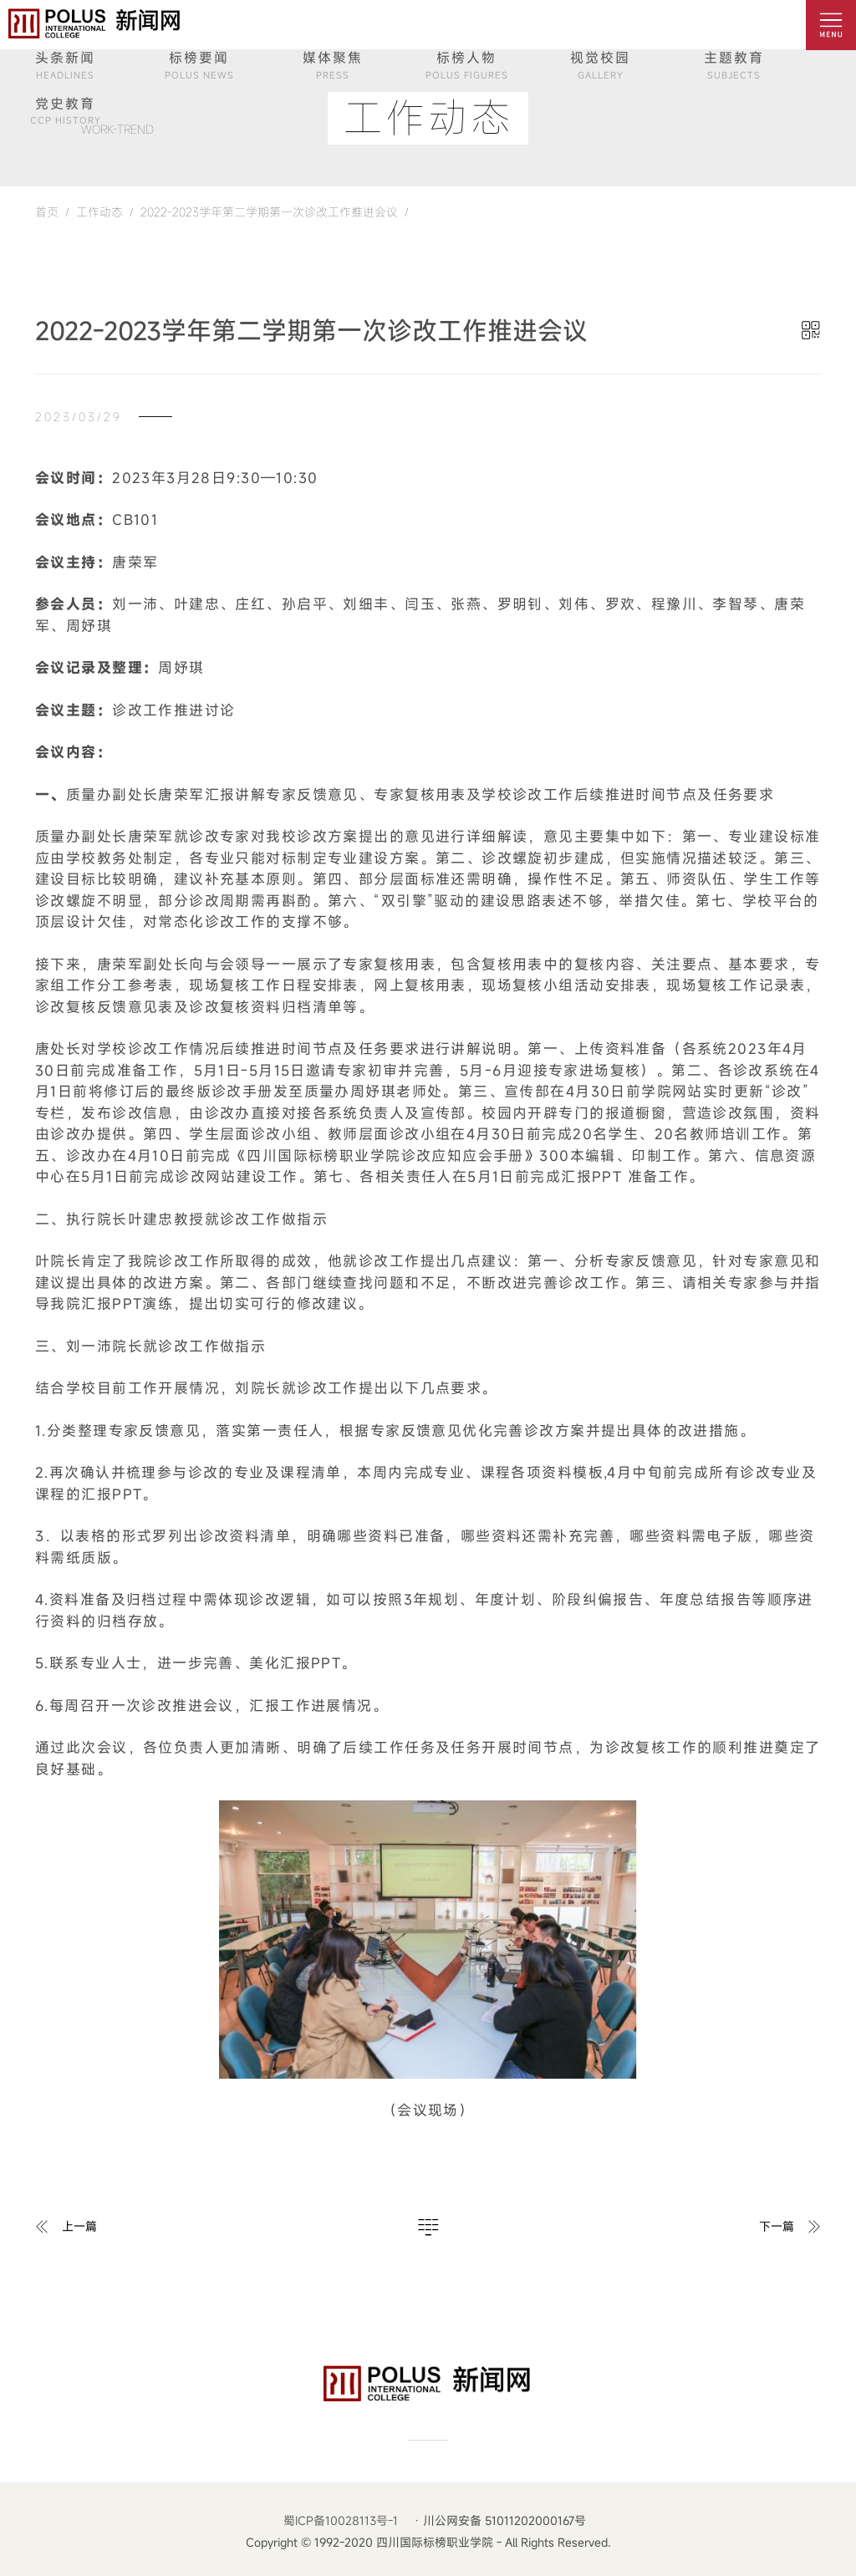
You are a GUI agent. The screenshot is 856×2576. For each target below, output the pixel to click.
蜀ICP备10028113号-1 (340, 2520)
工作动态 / (101, 212)
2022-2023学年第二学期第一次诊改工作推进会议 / (271, 212)
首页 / (52, 212)
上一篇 (79, 2226)
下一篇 (776, 2226)
